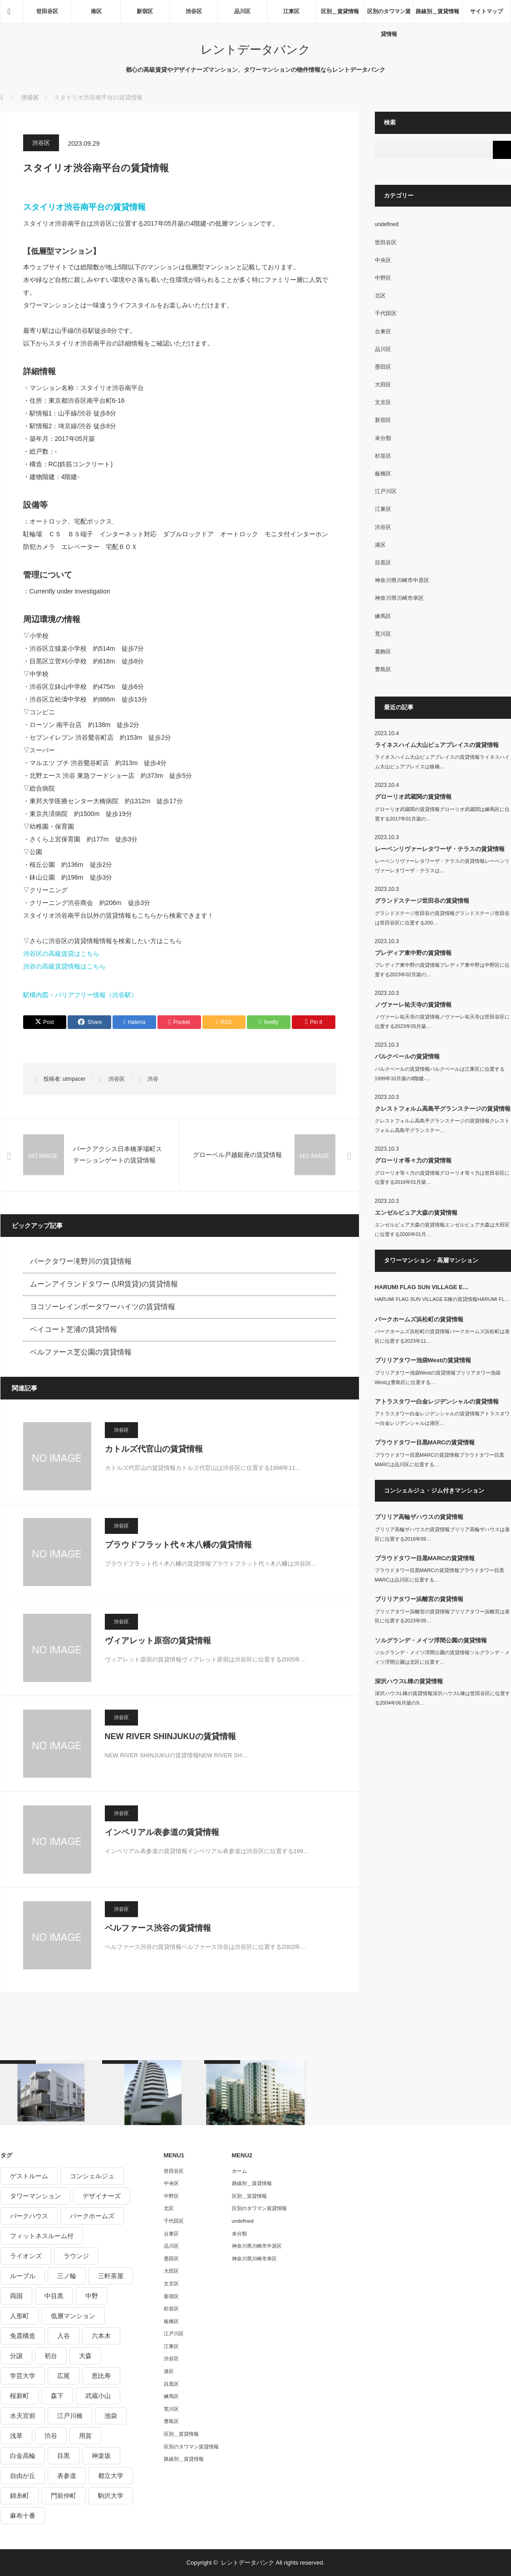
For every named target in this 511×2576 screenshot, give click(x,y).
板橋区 (383, 473)
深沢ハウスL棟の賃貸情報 (409, 1681)
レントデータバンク (255, 49)
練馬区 (383, 616)
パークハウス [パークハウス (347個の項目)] (29, 2216)
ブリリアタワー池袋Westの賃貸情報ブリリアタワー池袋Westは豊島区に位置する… (438, 1377)
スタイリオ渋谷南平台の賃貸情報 (84, 207)
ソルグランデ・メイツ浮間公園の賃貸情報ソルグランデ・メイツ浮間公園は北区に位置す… (442, 1657)
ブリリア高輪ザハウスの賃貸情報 (419, 1516)
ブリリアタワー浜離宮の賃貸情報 (419, 1599)
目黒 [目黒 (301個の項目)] (63, 2455)
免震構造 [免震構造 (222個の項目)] (22, 2335)
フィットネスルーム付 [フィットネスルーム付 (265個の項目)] (42, 2236)
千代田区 (386, 313)
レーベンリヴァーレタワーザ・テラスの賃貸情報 (440, 848)
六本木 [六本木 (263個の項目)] (101, 2335)
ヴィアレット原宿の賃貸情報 (158, 1640)
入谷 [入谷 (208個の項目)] (63, 2335)
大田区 (383, 384)
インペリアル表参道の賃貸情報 (162, 1832)
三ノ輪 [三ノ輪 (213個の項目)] (66, 2275)
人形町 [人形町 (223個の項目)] (19, 2315)
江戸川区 (386, 491)
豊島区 (383, 669)
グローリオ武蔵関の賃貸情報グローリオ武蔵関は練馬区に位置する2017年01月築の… (442, 813)
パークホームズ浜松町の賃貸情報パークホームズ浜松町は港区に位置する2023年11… (442, 1336)
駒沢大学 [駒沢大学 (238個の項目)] (110, 2495)
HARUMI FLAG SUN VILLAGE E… (422, 1287)
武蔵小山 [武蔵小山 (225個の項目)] (98, 2395)
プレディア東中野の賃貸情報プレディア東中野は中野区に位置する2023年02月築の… (442, 969)
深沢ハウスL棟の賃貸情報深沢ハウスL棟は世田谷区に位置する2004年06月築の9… (442, 1698)
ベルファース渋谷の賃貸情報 (158, 1928)
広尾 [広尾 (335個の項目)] (63, 2375)
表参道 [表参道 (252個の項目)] (66, 2475)
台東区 (383, 331)
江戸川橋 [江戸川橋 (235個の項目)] (70, 2415)
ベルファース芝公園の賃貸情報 (81, 1352)
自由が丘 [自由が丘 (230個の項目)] (22, 2475)
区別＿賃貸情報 (340, 11)
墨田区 (383, 367)
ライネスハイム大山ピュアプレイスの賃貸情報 (437, 745)
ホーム (239, 2171)
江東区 (291, 11)
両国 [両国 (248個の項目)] (16, 2295)
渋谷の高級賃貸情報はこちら (64, 966)
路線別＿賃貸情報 (437, 11)
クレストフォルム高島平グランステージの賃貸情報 (443, 1108)
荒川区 (383, 634)
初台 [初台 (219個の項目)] (50, 2355)
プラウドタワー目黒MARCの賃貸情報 (425, 1442)
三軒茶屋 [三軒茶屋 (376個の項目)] (110, 2275)
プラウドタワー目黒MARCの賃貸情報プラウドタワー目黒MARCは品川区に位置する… (439, 1459)
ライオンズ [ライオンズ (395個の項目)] (26, 2256)
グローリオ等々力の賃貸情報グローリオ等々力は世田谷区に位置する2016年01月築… (442, 1177)
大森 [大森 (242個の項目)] (85, 2355)
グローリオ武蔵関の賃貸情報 (413, 796)
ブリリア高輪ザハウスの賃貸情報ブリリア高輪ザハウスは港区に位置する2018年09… (442, 1534)
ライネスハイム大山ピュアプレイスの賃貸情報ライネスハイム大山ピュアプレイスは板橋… (442, 761)
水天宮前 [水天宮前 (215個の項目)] (22, 2415)
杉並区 (383, 456)
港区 (96, 11)
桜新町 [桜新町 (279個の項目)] (19, 2395)
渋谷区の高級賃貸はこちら (61, 953)
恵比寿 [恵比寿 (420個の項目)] (101, 2375)
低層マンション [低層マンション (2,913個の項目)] (73, 2315)
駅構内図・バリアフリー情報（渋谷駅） (80, 995)
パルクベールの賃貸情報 (407, 1056)
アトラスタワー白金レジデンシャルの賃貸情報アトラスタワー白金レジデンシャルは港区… (442, 1418)
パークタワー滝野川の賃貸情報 (81, 1261)
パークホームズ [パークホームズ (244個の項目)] (92, 2216)
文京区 (383, 402)
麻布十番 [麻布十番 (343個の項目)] (22, 2515)
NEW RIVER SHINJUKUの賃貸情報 (170, 1736)
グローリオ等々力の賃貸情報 (413, 1160)
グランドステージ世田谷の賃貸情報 (422, 900)
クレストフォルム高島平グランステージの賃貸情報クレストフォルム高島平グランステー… (442, 1125)
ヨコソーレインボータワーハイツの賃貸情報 (102, 1306)
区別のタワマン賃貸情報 (389, 15)
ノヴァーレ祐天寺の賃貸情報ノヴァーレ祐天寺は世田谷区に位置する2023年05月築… (442, 1021)
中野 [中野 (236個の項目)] (91, 2295)
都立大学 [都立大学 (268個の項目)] (110, 2475)
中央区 (383, 260)
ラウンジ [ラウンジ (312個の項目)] (76, 2256)
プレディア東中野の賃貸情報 (413, 952)
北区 (380, 295)
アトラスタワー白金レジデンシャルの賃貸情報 (437, 1401)
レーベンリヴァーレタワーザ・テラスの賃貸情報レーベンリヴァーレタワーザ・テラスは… (442, 865)
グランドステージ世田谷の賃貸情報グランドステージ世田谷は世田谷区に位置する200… (442, 917)
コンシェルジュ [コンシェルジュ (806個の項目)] (92, 2176)
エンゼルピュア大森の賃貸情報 (416, 1212)
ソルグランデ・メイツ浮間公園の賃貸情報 (431, 1640)
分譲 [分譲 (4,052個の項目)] (16, 2355)
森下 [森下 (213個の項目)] (57, 2395)
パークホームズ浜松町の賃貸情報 (419, 1319)
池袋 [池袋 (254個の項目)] (110, 2415)
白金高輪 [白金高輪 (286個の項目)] (22, 2455)
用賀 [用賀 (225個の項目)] (85, 2435)
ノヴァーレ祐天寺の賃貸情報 (413, 1004)
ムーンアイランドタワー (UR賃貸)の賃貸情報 (104, 1284)
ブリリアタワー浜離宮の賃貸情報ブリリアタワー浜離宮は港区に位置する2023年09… (442, 1616)
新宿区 (145, 11)
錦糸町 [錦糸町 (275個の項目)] (19, 2495)
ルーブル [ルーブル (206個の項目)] (22, 2275)
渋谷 (152, 1079)
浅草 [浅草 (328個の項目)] (16, 2435)
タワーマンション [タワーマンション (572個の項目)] (35, 2196)
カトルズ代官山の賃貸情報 (154, 1449)
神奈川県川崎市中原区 (402, 580)
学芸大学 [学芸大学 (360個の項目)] (22, 2375)
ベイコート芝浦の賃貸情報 (73, 1329)
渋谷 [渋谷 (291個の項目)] (50, 2435)
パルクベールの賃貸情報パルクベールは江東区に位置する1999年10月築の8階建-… (440, 1073)
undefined (387, 224)
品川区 (242, 11)
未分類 (383, 438)
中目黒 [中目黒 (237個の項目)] (54, 2295)
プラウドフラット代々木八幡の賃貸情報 (178, 1544)
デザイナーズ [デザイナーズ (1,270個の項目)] (102, 2196)
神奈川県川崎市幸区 (399, 598)
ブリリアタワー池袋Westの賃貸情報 (423, 1360)
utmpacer (74, 1079)
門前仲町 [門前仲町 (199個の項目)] (63, 2495)
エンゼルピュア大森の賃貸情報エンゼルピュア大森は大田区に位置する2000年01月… (442, 1229)
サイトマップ (486, 11)
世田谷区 (47, 11)
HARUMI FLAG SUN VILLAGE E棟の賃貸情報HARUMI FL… (442, 1299)
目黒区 (383, 562)
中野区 (383, 278)
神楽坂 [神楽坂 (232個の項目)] (101, 2455)
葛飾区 (383, 651)
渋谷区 (194, 11)
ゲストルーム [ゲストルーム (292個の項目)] (29, 2176)
